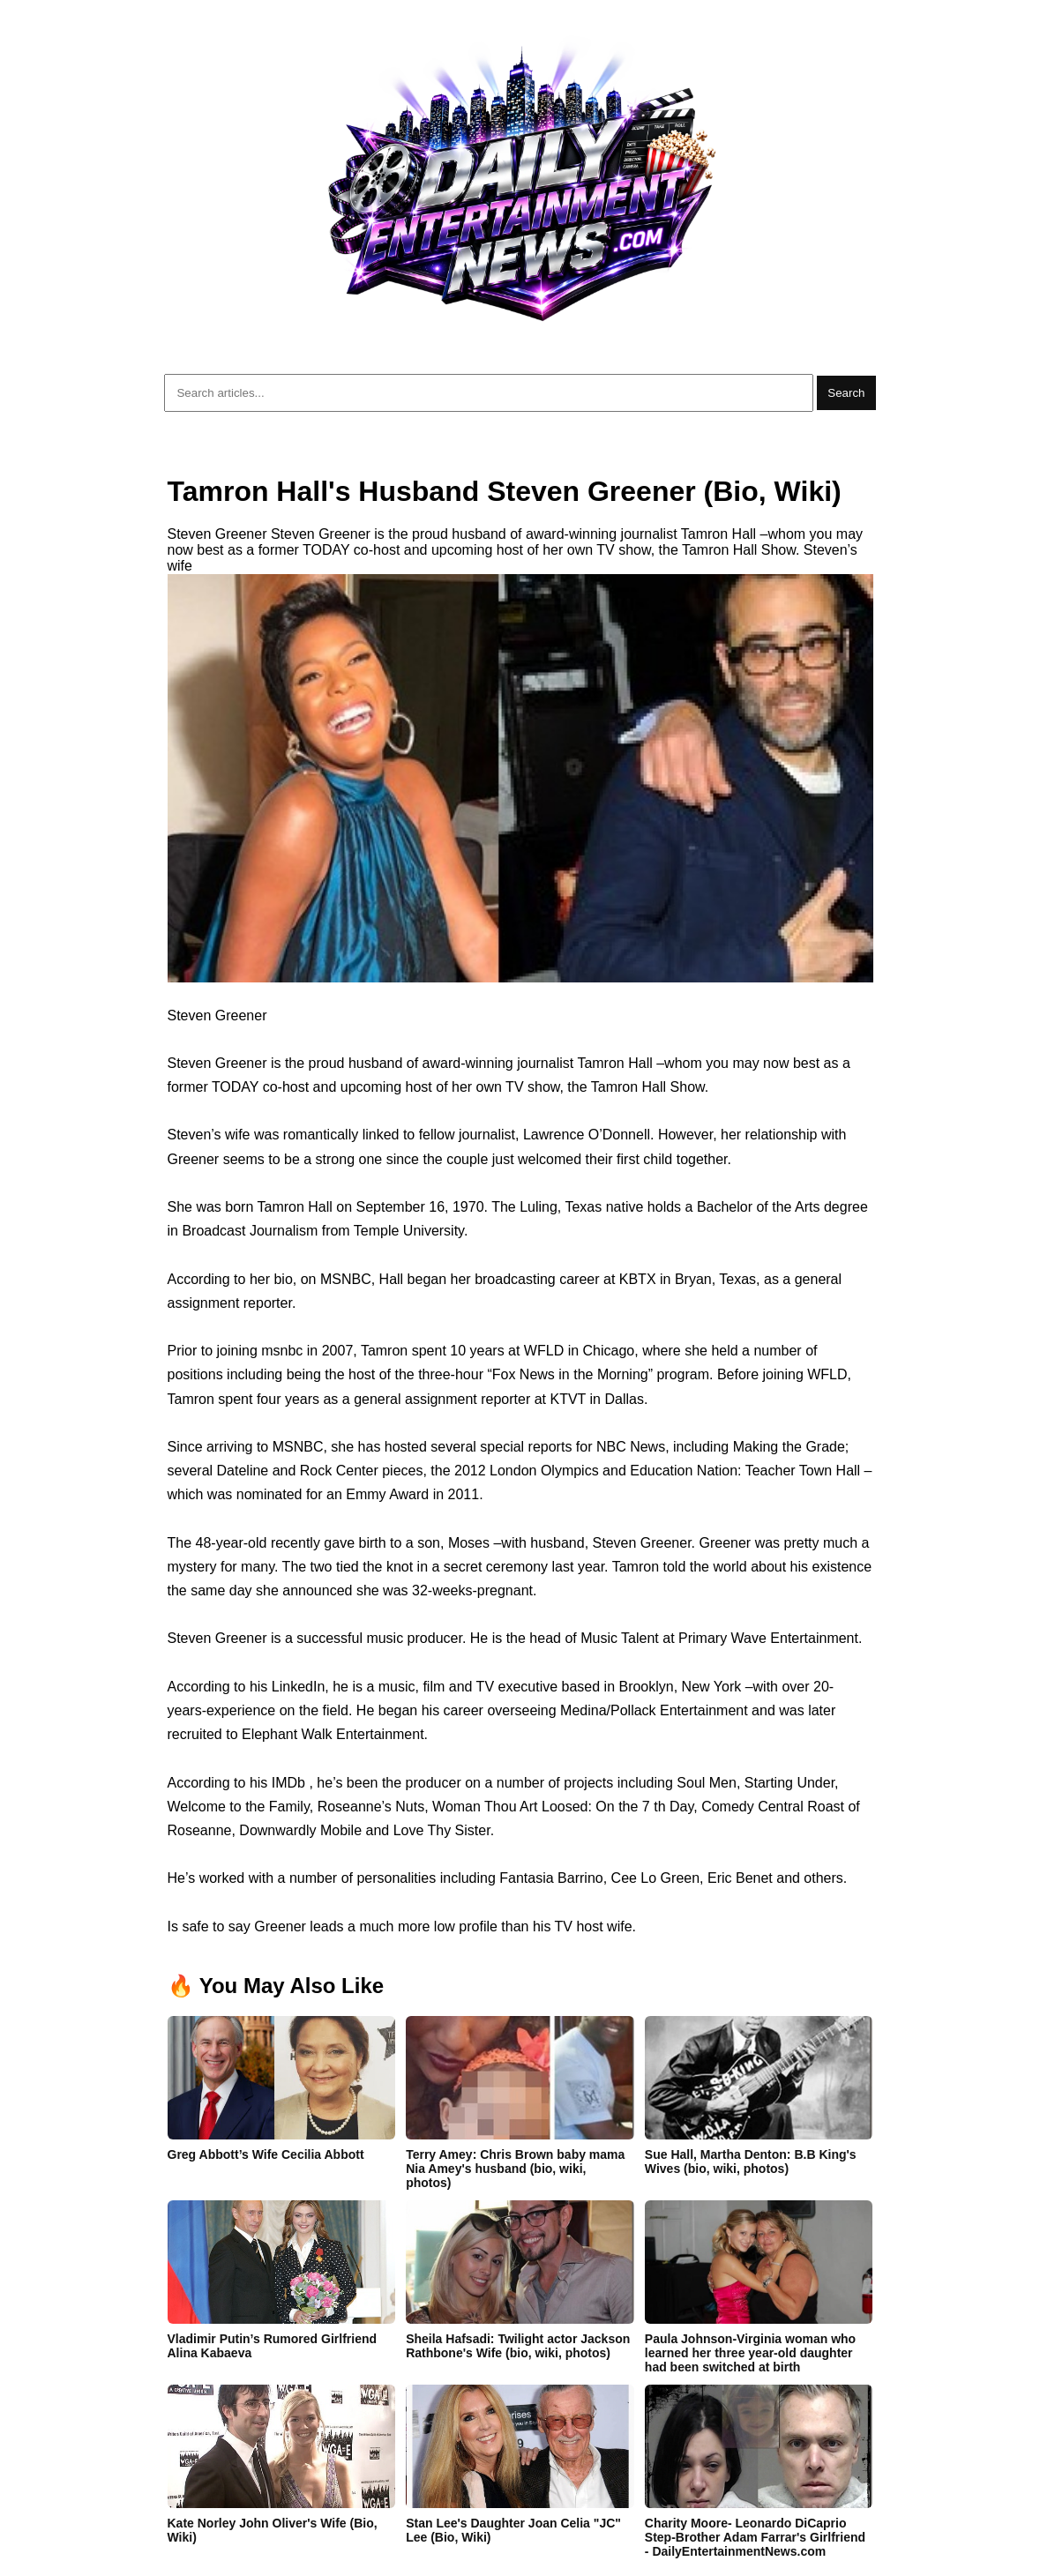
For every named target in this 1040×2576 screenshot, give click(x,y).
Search (845, 392)
